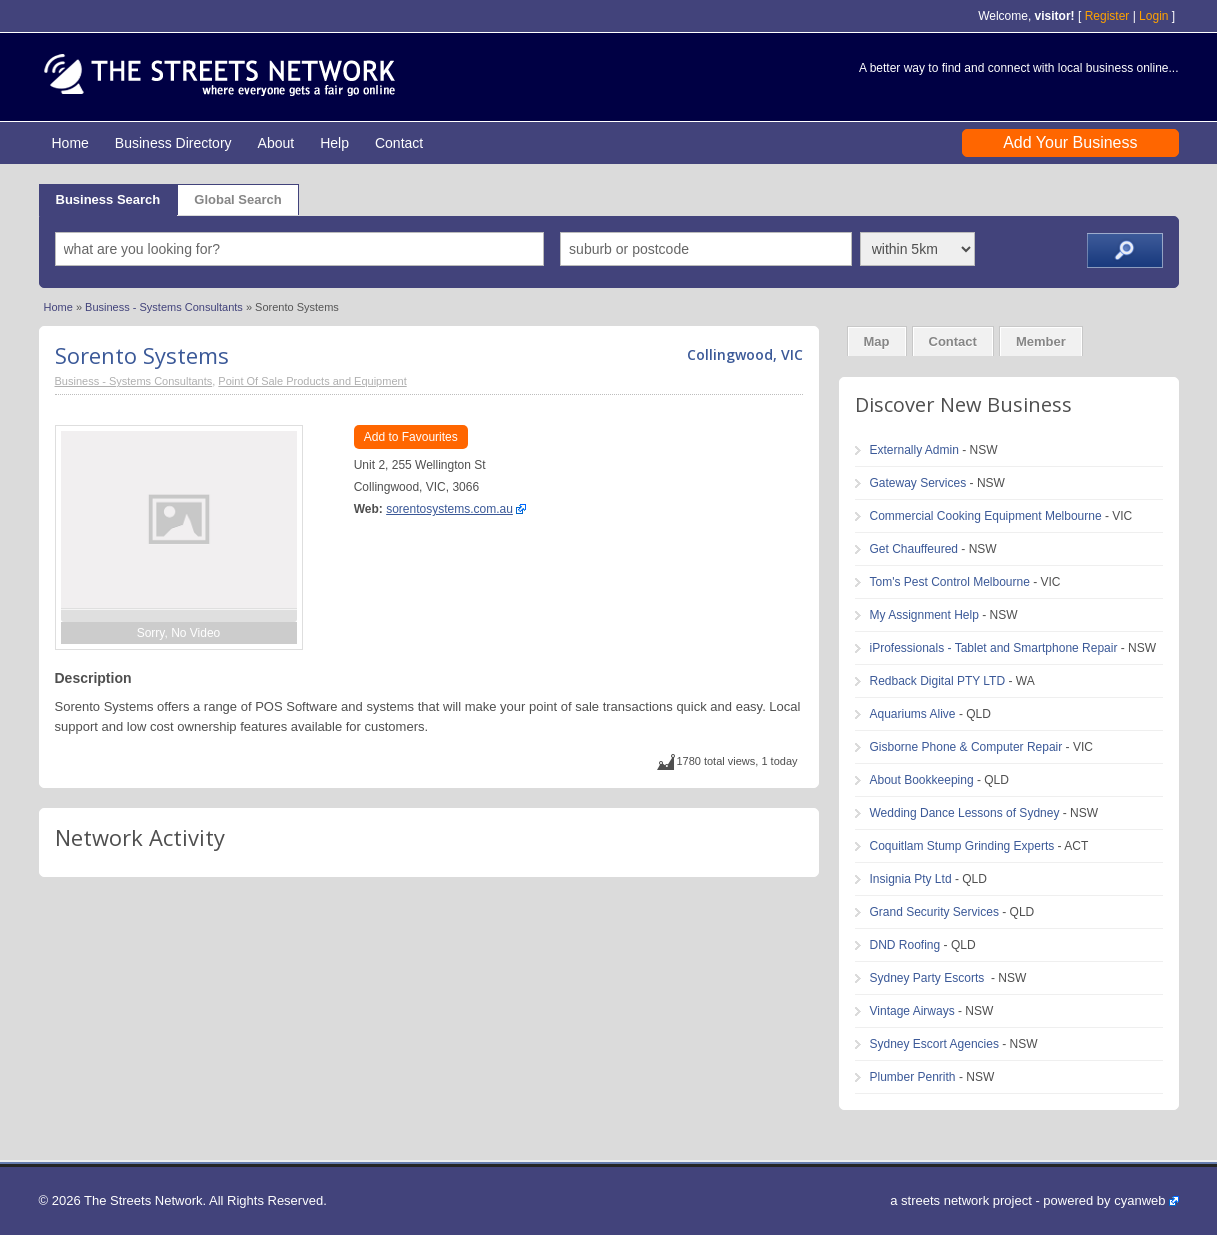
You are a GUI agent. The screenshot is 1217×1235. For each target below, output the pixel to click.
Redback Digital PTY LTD (938, 681)
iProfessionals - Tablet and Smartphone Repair (994, 648)
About (276, 143)
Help (334, 143)
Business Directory (173, 143)
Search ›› (1125, 250)
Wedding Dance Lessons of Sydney (965, 813)
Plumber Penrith (913, 1077)
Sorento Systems (142, 355)
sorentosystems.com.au (449, 509)
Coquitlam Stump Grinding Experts (962, 846)
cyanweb (1139, 1200)
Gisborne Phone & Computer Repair (966, 747)
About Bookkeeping (922, 780)
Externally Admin (914, 450)
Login (1153, 16)
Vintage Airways (912, 1011)
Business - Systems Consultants (164, 307)
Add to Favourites (411, 437)
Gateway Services (918, 483)
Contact (399, 143)
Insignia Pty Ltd (911, 879)
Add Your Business (1070, 142)
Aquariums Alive (913, 714)
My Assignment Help (924, 615)
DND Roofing (905, 945)
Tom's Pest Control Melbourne (950, 582)
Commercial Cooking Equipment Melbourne (986, 516)
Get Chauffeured (914, 549)
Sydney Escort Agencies (934, 1044)
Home (70, 143)
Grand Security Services (934, 912)
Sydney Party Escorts (929, 978)
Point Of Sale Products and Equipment (312, 381)
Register (1107, 16)
